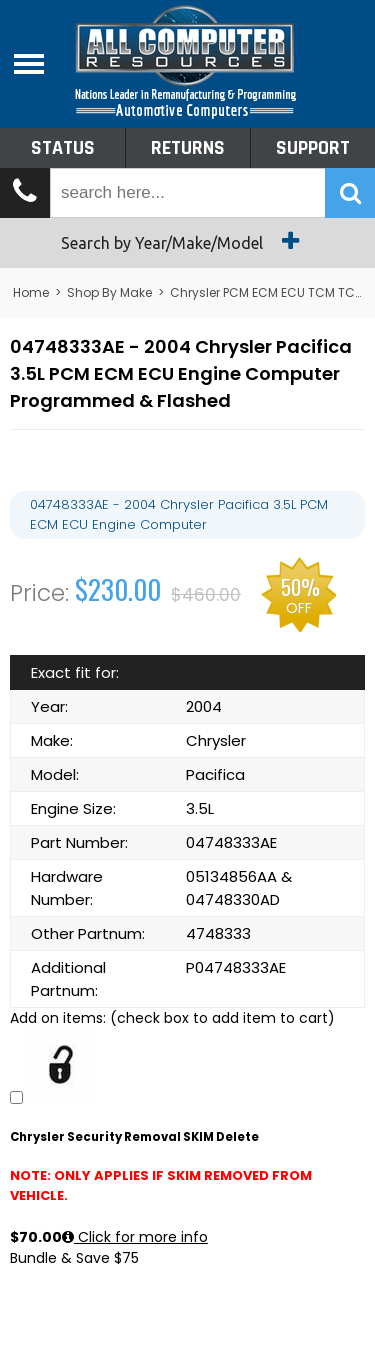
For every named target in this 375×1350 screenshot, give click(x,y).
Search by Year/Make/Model (187, 241)
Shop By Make (109, 292)
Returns (188, 148)
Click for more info (135, 1237)
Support (313, 148)
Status (63, 148)
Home (31, 292)
